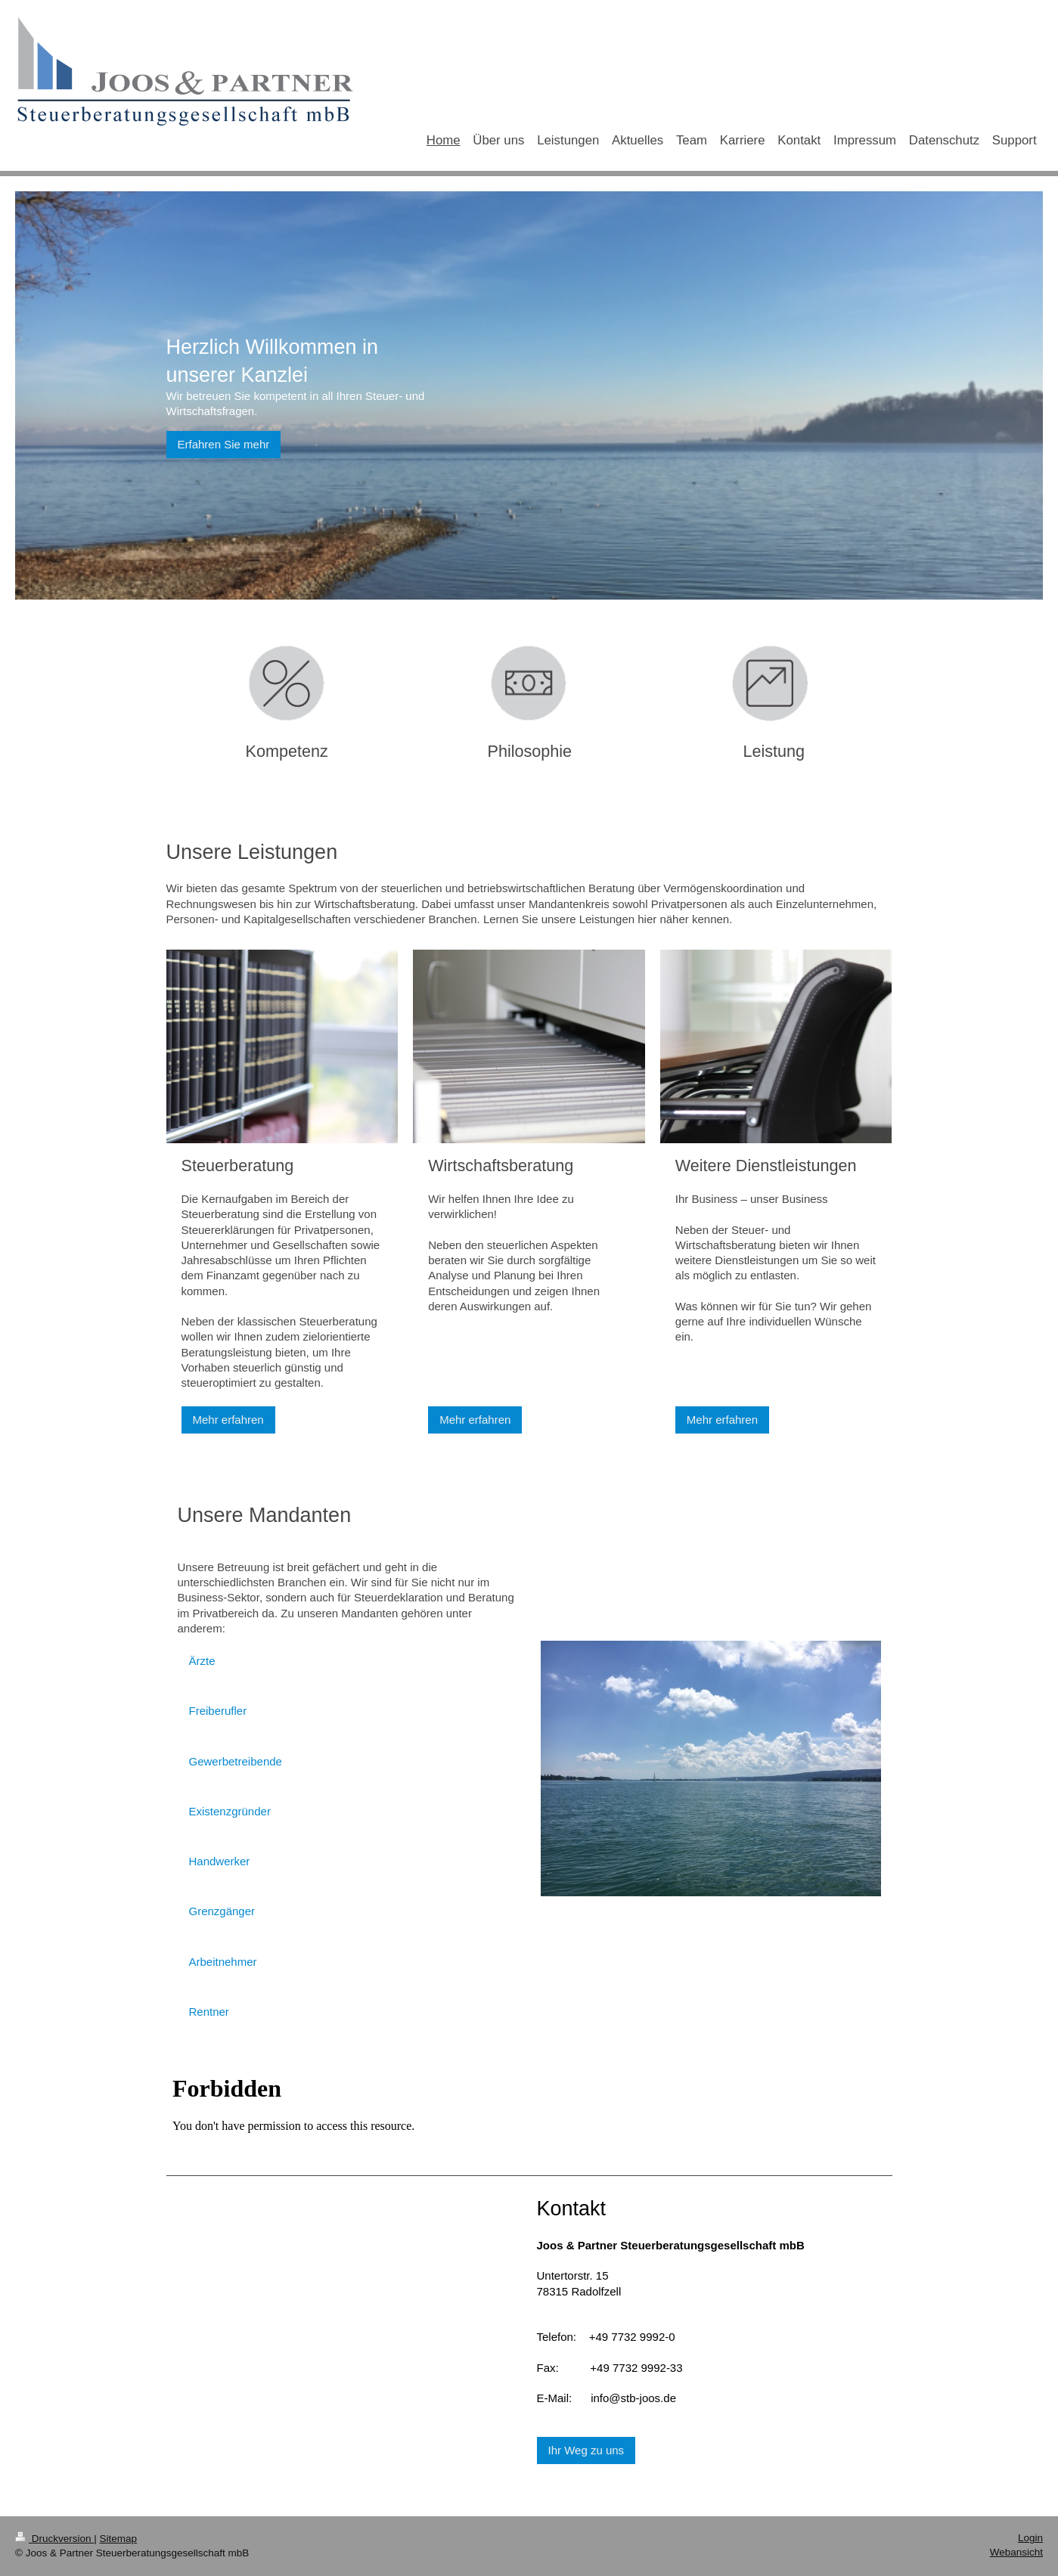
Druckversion (54, 2538)
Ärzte (202, 1660)
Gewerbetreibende (235, 1761)
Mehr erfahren (228, 1419)
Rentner (209, 2011)
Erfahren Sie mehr (224, 444)
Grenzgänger (222, 1911)
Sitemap (119, 2538)
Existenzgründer (230, 1811)
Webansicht (1016, 2552)
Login (1030, 2537)
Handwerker (219, 1861)
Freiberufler (218, 1710)
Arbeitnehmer (223, 1961)
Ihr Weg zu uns (586, 2450)
